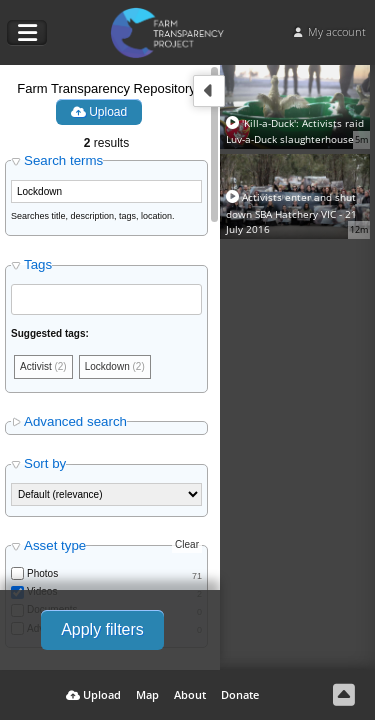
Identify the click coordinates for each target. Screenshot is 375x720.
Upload (99, 112)
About (190, 694)
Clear (187, 544)
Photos (42, 573)
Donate (240, 694)
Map (147, 694)
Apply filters (102, 629)
